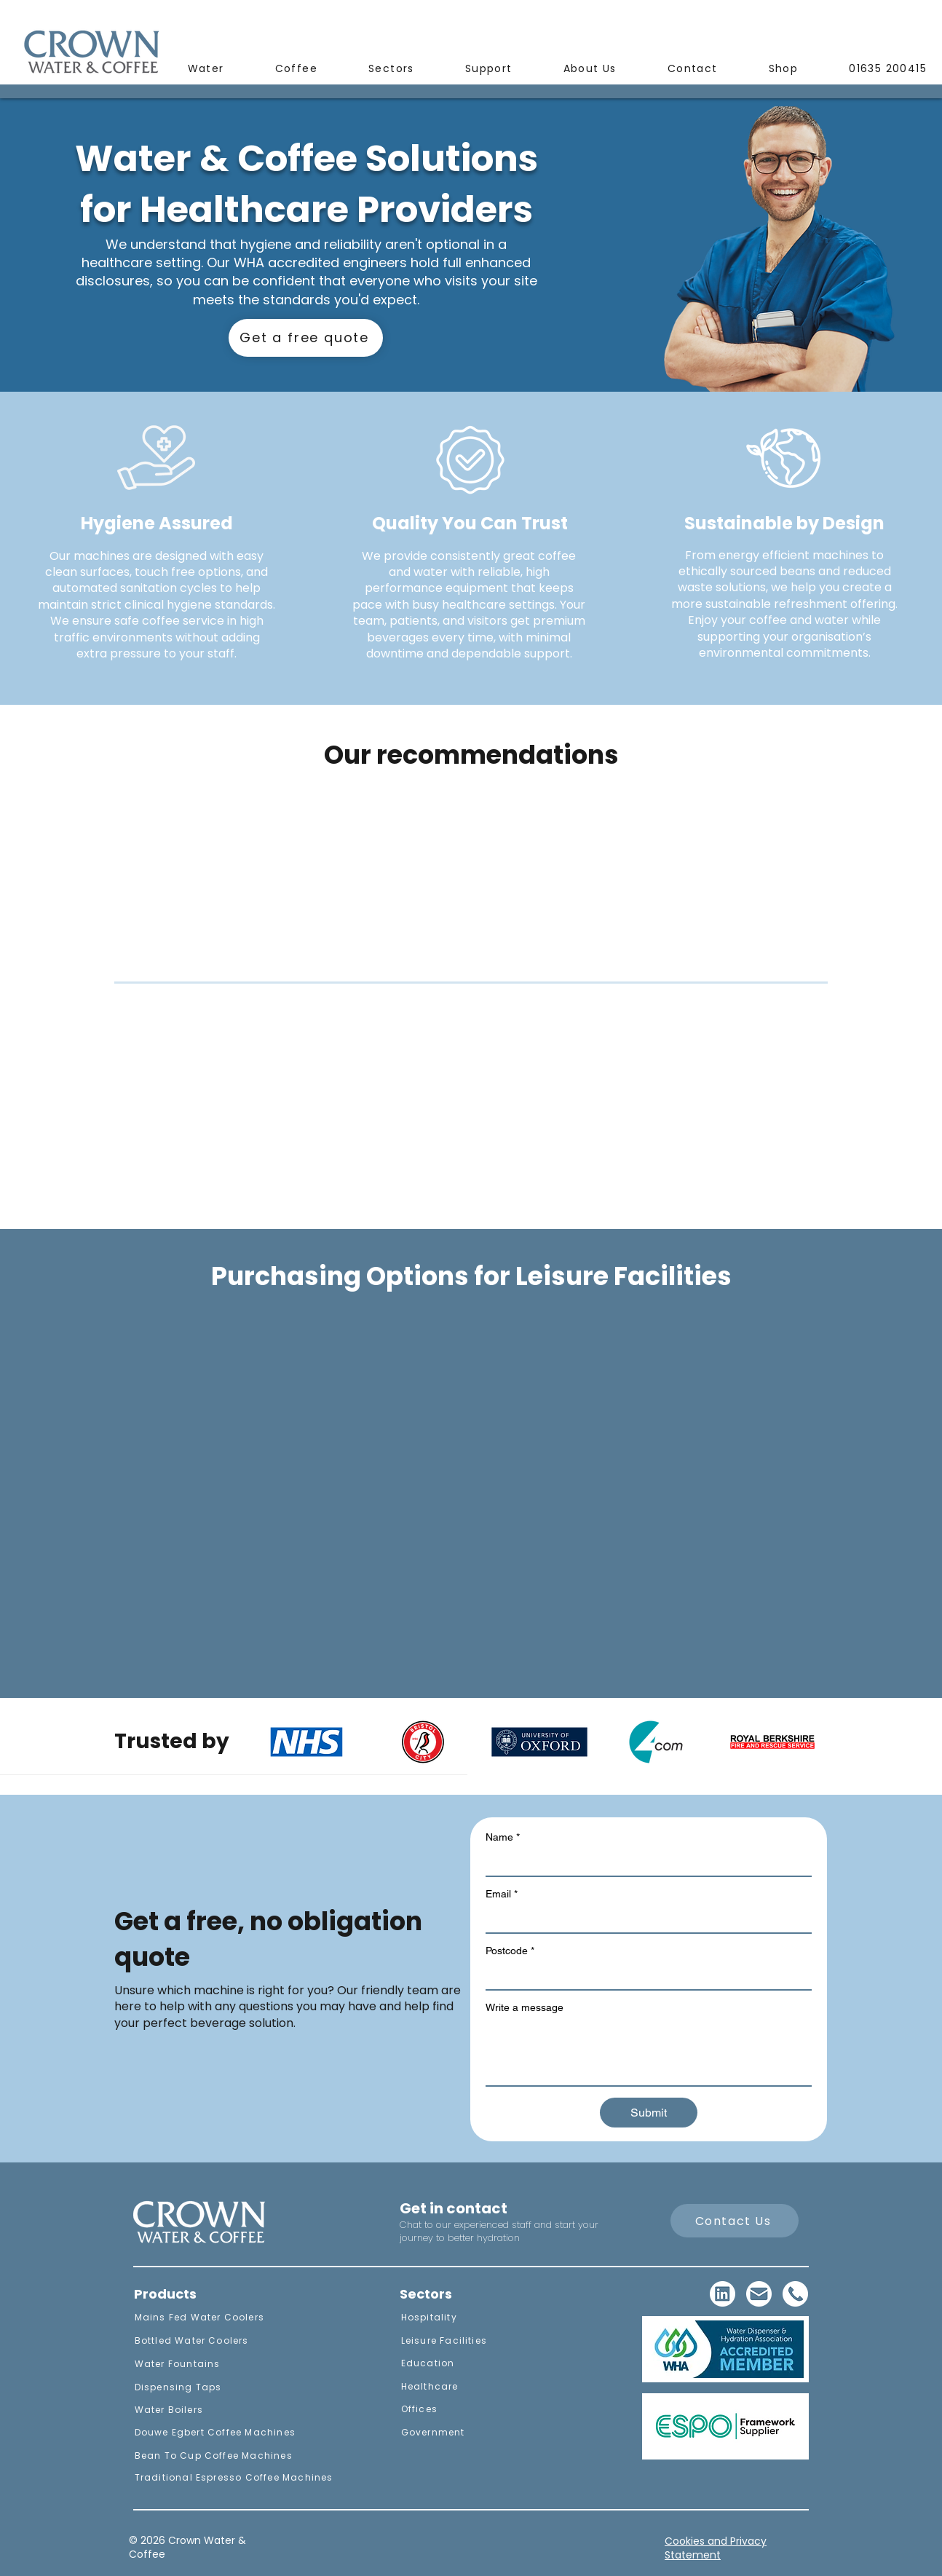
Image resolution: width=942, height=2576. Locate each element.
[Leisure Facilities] (461, 2340)
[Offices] (461, 2409)
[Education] (461, 2363)
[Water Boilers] (233, 2410)
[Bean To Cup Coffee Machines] (233, 2456)
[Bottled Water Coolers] (233, 2341)
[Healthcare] (461, 2386)
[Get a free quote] (306, 338)
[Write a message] (649, 2052)
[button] (206, 69)
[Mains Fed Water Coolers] (233, 2318)
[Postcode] (644, 1976)
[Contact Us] (734, 2220)
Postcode (510, 1951)
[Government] (461, 2432)
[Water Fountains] (233, 2364)
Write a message (524, 2007)
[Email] (644, 1919)
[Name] (644, 1862)
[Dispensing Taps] (233, 2387)
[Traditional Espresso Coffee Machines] (233, 2478)
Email (502, 1894)
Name (503, 1837)
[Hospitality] (461, 2317)
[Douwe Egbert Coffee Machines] (233, 2433)
